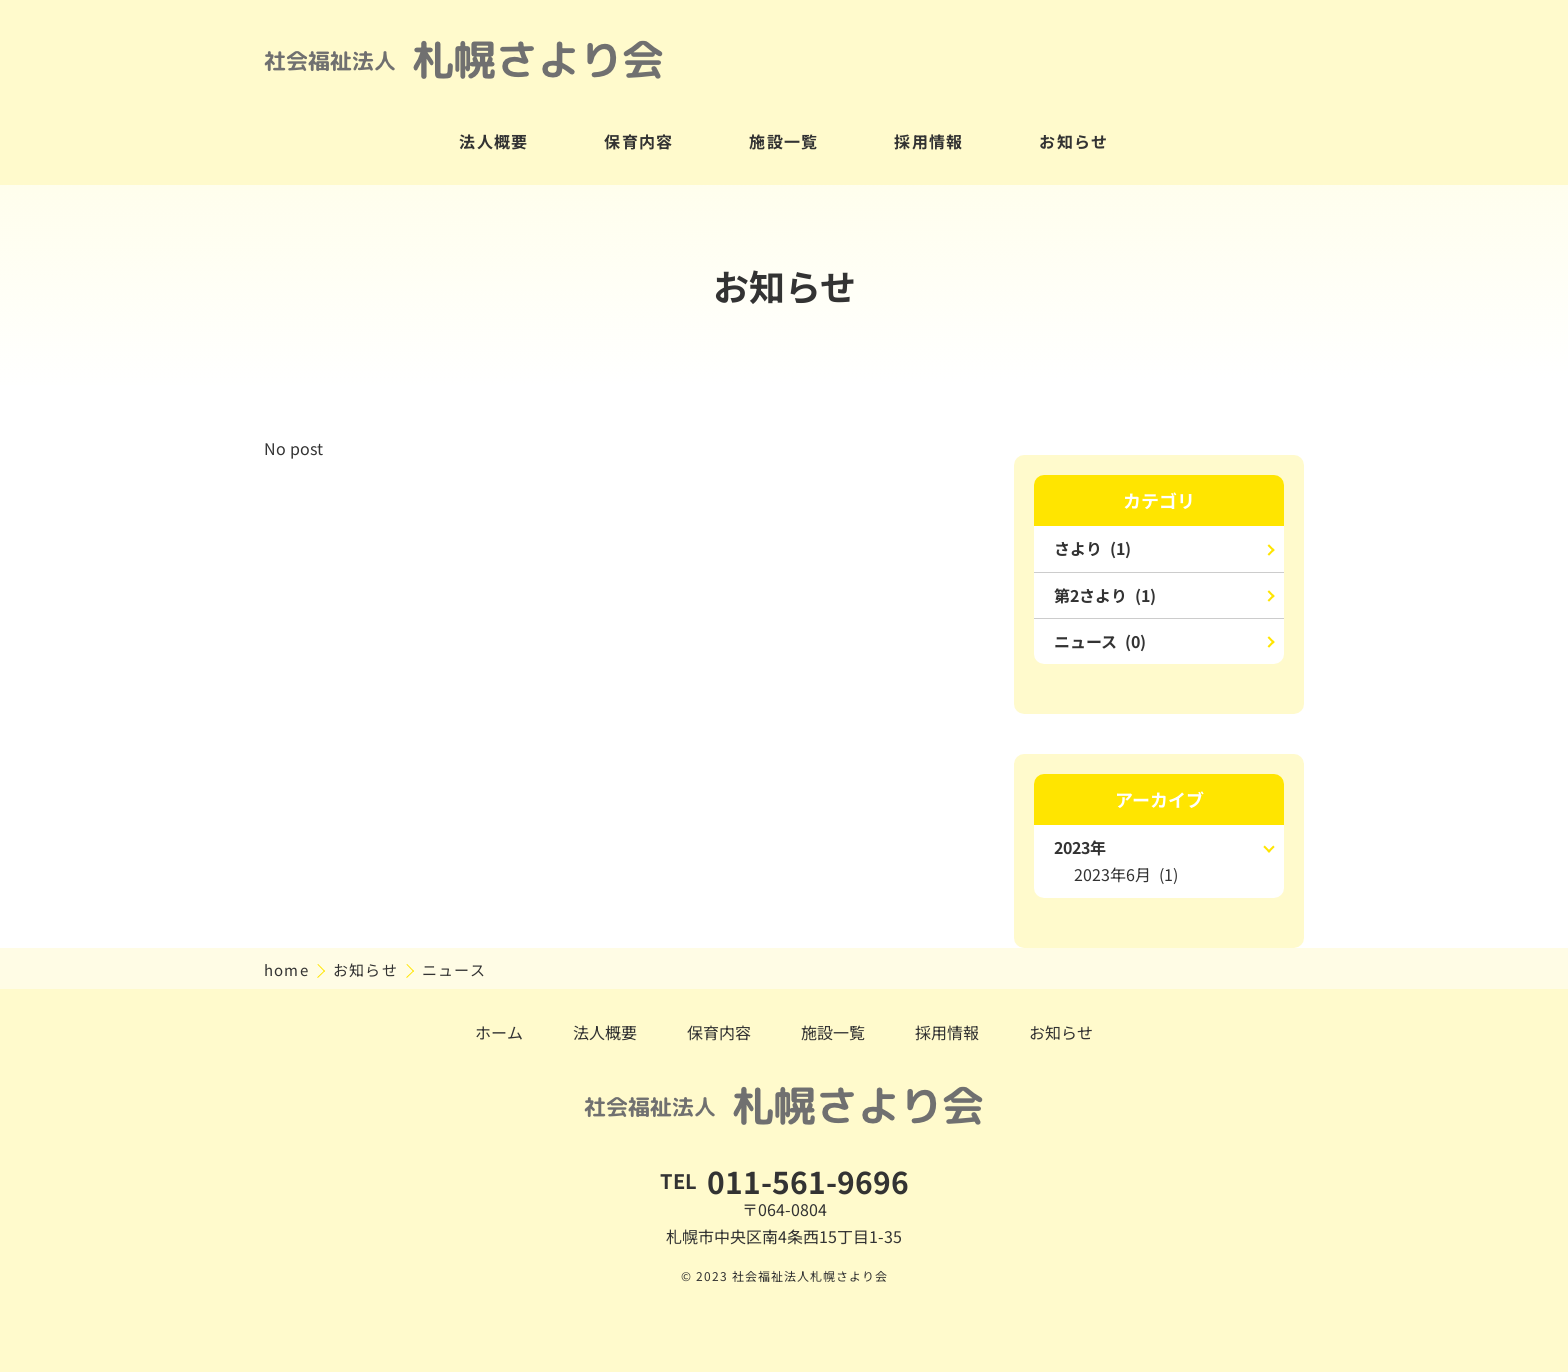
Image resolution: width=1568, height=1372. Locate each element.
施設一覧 (784, 141)
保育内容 (639, 141)
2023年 (1080, 847)
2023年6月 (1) (1126, 874)
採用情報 (929, 141)
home (288, 969)
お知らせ (1074, 141)
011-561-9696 (808, 1181)
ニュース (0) (1100, 641)
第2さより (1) (1105, 595)
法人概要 (494, 141)
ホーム (499, 1032)
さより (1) (1092, 548)
